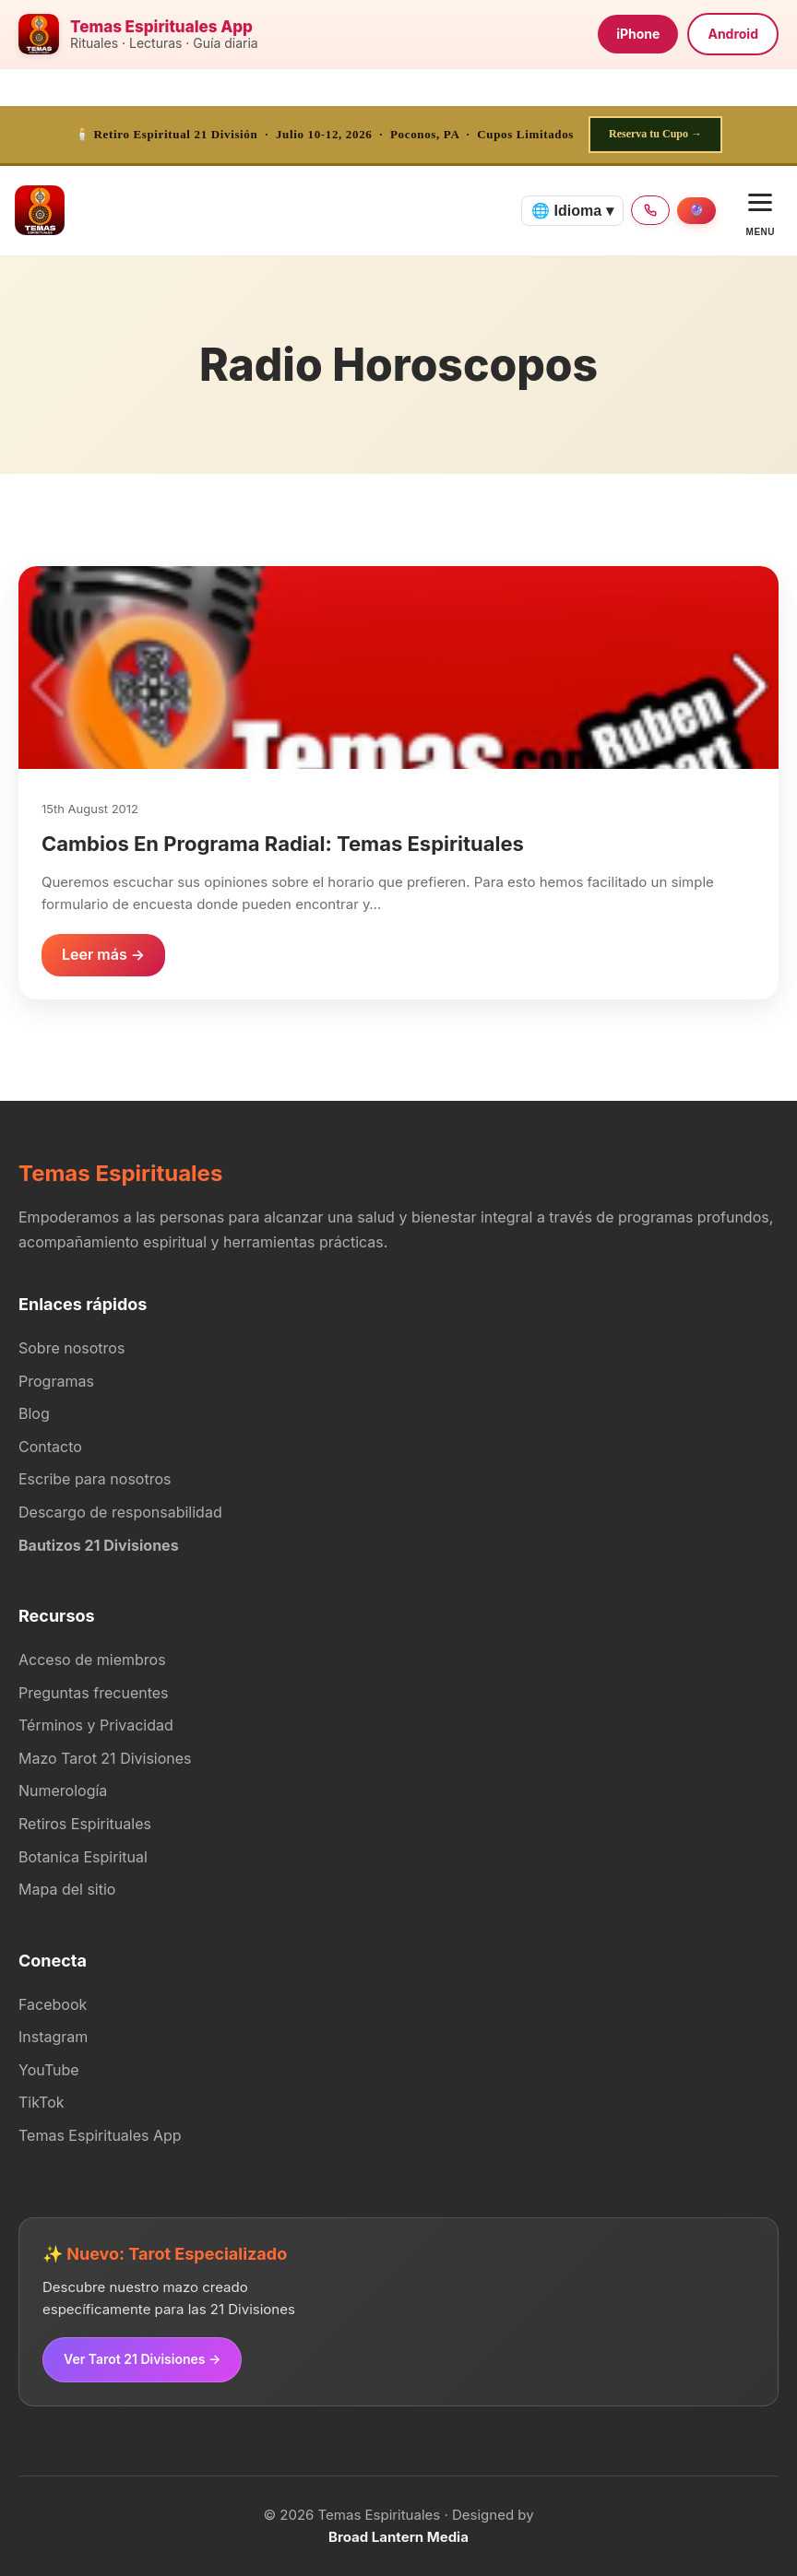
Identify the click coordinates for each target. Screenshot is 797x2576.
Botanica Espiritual (83, 1857)
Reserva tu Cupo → (655, 133)
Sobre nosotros (71, 1348)
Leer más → (103, 954)
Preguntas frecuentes (93, 1693)
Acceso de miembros (92, 1659)
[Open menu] (760, 210)
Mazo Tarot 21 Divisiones (105, 1758)
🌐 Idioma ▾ (572, 211)
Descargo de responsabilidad (120, 1512)
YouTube (48, 2070)
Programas (56, 1381)
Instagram (53, 2036)
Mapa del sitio (66, 1889)
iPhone (638, 33)
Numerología (62, 1790)
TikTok (41, 2102)
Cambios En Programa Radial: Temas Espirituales (283, 844)
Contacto (50, 1446)
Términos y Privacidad (95, 1725)
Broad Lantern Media (398, 2537)
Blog (34, 1413)
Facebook (52, 2004)
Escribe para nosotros (94, 1479)
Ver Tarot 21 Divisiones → (142, 2359)
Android (733, 33)
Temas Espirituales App (100, 2135)
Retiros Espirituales (84, 1823)
